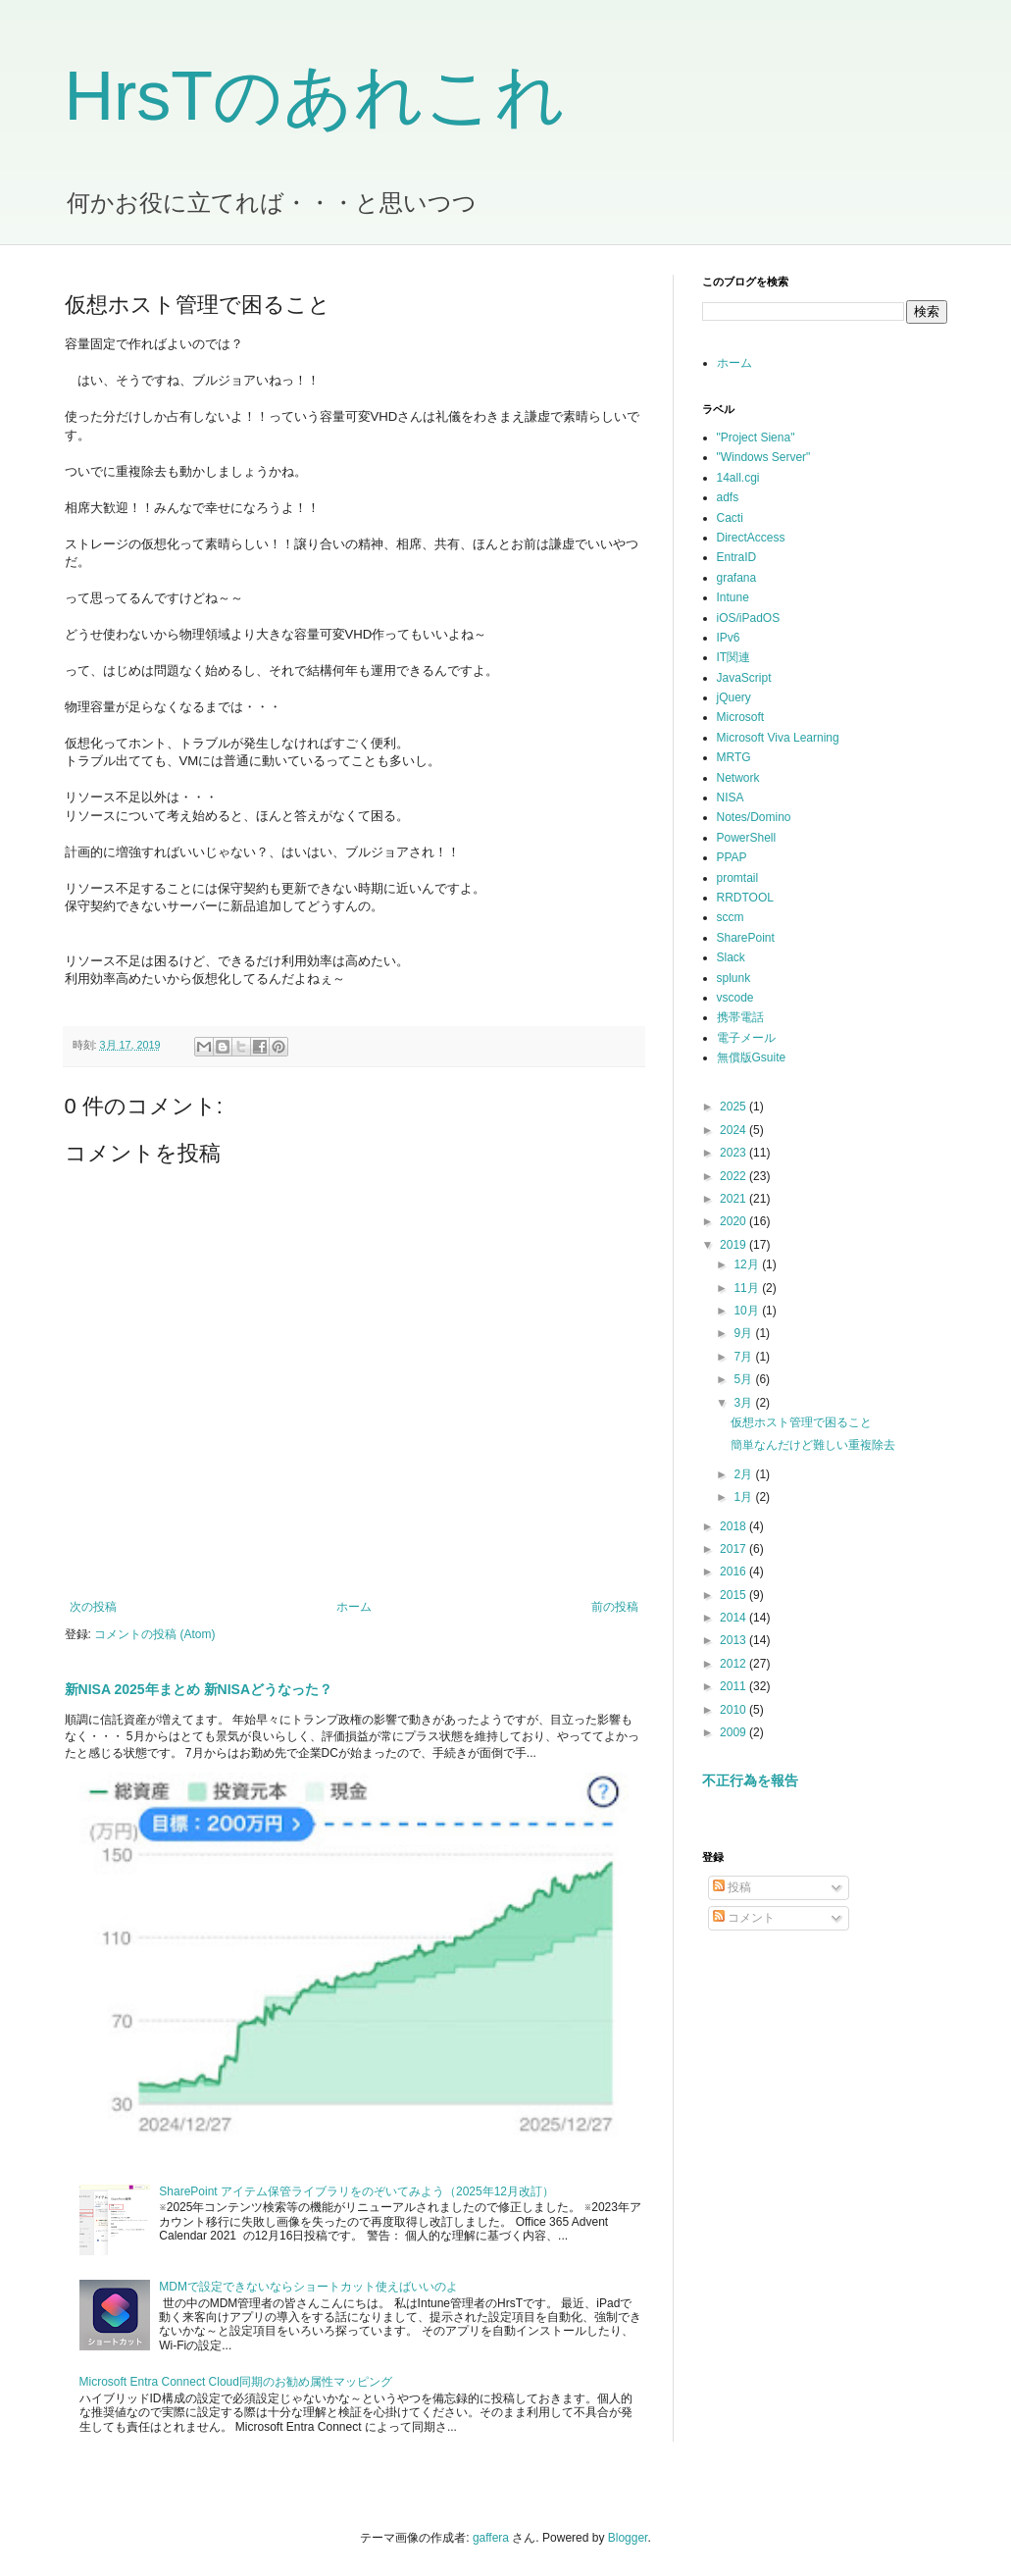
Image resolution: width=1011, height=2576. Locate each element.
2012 (734, 1664)
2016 (734, 1571)
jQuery (734, 697)
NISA (730, 797)
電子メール (746, 1038)
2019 (734, 1245)
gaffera (491, 2538)
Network (738, 778)
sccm (730, 917)
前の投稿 (614, 1607)
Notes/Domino (754, 817)
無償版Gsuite (751, 1057)
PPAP (732, 857)
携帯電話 (740, 1017)
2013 (734, 1640)
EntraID (737, 557)
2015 (734, 1595)
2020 (734, 1221)
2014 (734, 1617)
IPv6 (728, 637)
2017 (734, 1549)
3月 (744, 1403)
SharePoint (746, 938)
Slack (731, 957)
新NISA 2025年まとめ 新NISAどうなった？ (199, 1689)
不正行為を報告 (750, 1780)
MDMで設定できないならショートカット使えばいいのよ (308, 2286)
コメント (744, 1918)
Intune (733, 597)
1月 (744, 1497)
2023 (734, 1152)
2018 (734, 1526)
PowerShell (747, 838)
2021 (734, 1199)
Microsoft (741, 717)
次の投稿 (93, 1607)
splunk (734, 978)
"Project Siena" (756, 437)
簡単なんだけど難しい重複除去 (813, 1445)
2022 (734, 1176)
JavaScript (744, 678)
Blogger (628, 2538)
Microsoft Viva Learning (778, 738)
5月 (744, 1379)
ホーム (354, 1607)
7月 (744, 1357)
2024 (734, 1130)
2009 (734, 1732)
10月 (747, 1310)
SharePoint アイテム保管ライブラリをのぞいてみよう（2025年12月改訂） (356, 2191)
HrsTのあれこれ (316, 96)
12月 (747, 1264)
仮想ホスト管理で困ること (801, 1422)
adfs (728, 497)
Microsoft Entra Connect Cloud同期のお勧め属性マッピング (235, 2382)
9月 (744, 1333)
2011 (734, 1686)
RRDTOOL (745, 897)
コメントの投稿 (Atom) (154, 1634)
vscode (735, 998)
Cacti (730, 518)
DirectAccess (751, 537)
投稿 (732, 1887)
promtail (738, 878)
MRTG (734, 757)
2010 (734, 1710)
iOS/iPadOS (749, 618)
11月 (747, 1288)
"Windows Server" (764, 457)
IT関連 (734, 657)
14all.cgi (738, 478)
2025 (734, 1106)
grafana (737, 578)
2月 (744, 1474)
